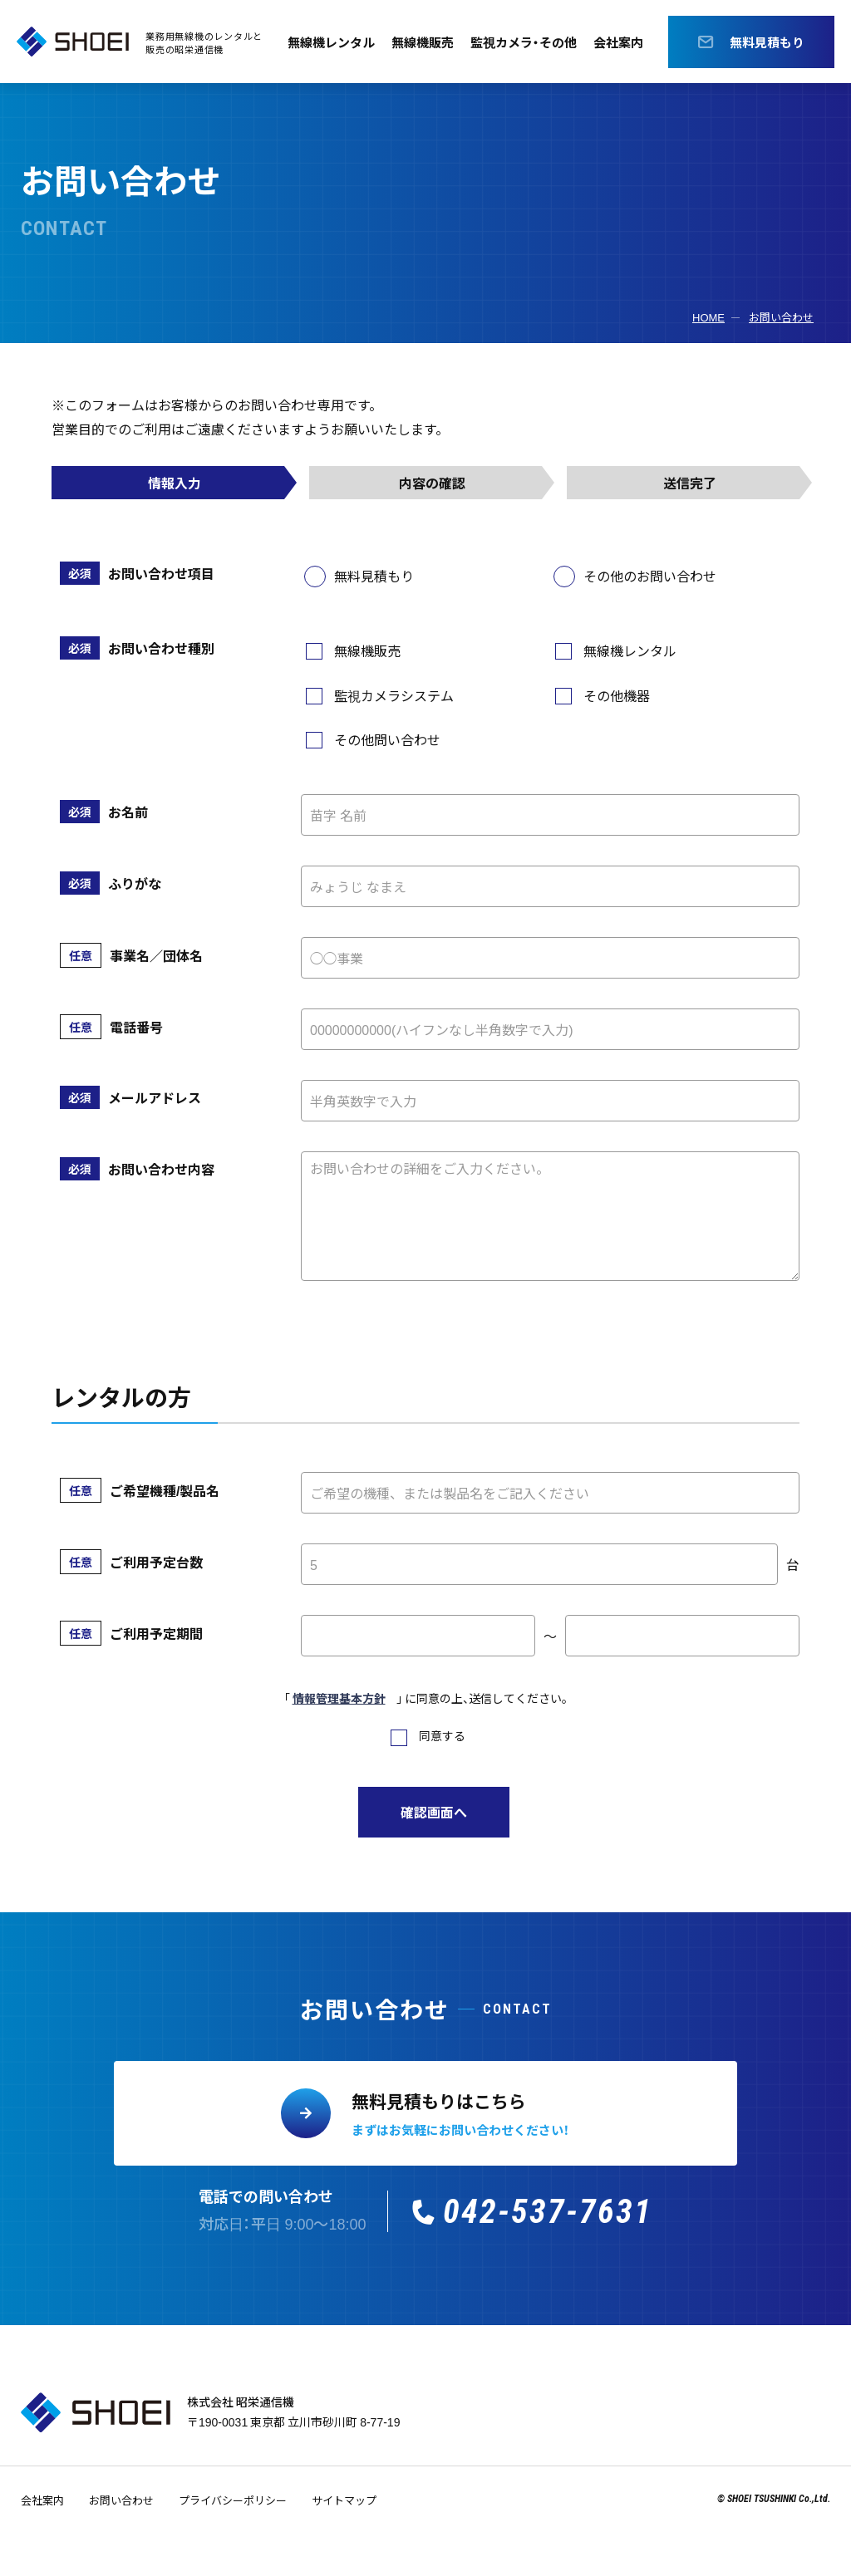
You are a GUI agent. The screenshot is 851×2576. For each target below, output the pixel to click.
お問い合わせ (781, 317)
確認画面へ (434, 1812)
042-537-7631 (547, 2211)
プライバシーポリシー (233, 2500)
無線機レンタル (324, 42)
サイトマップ (344, 2500)
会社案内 (626, 42)
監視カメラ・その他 (526, 42)
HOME (708, 317)
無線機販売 (420, 42)
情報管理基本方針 (339, 1698)
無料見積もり (768, 42)
